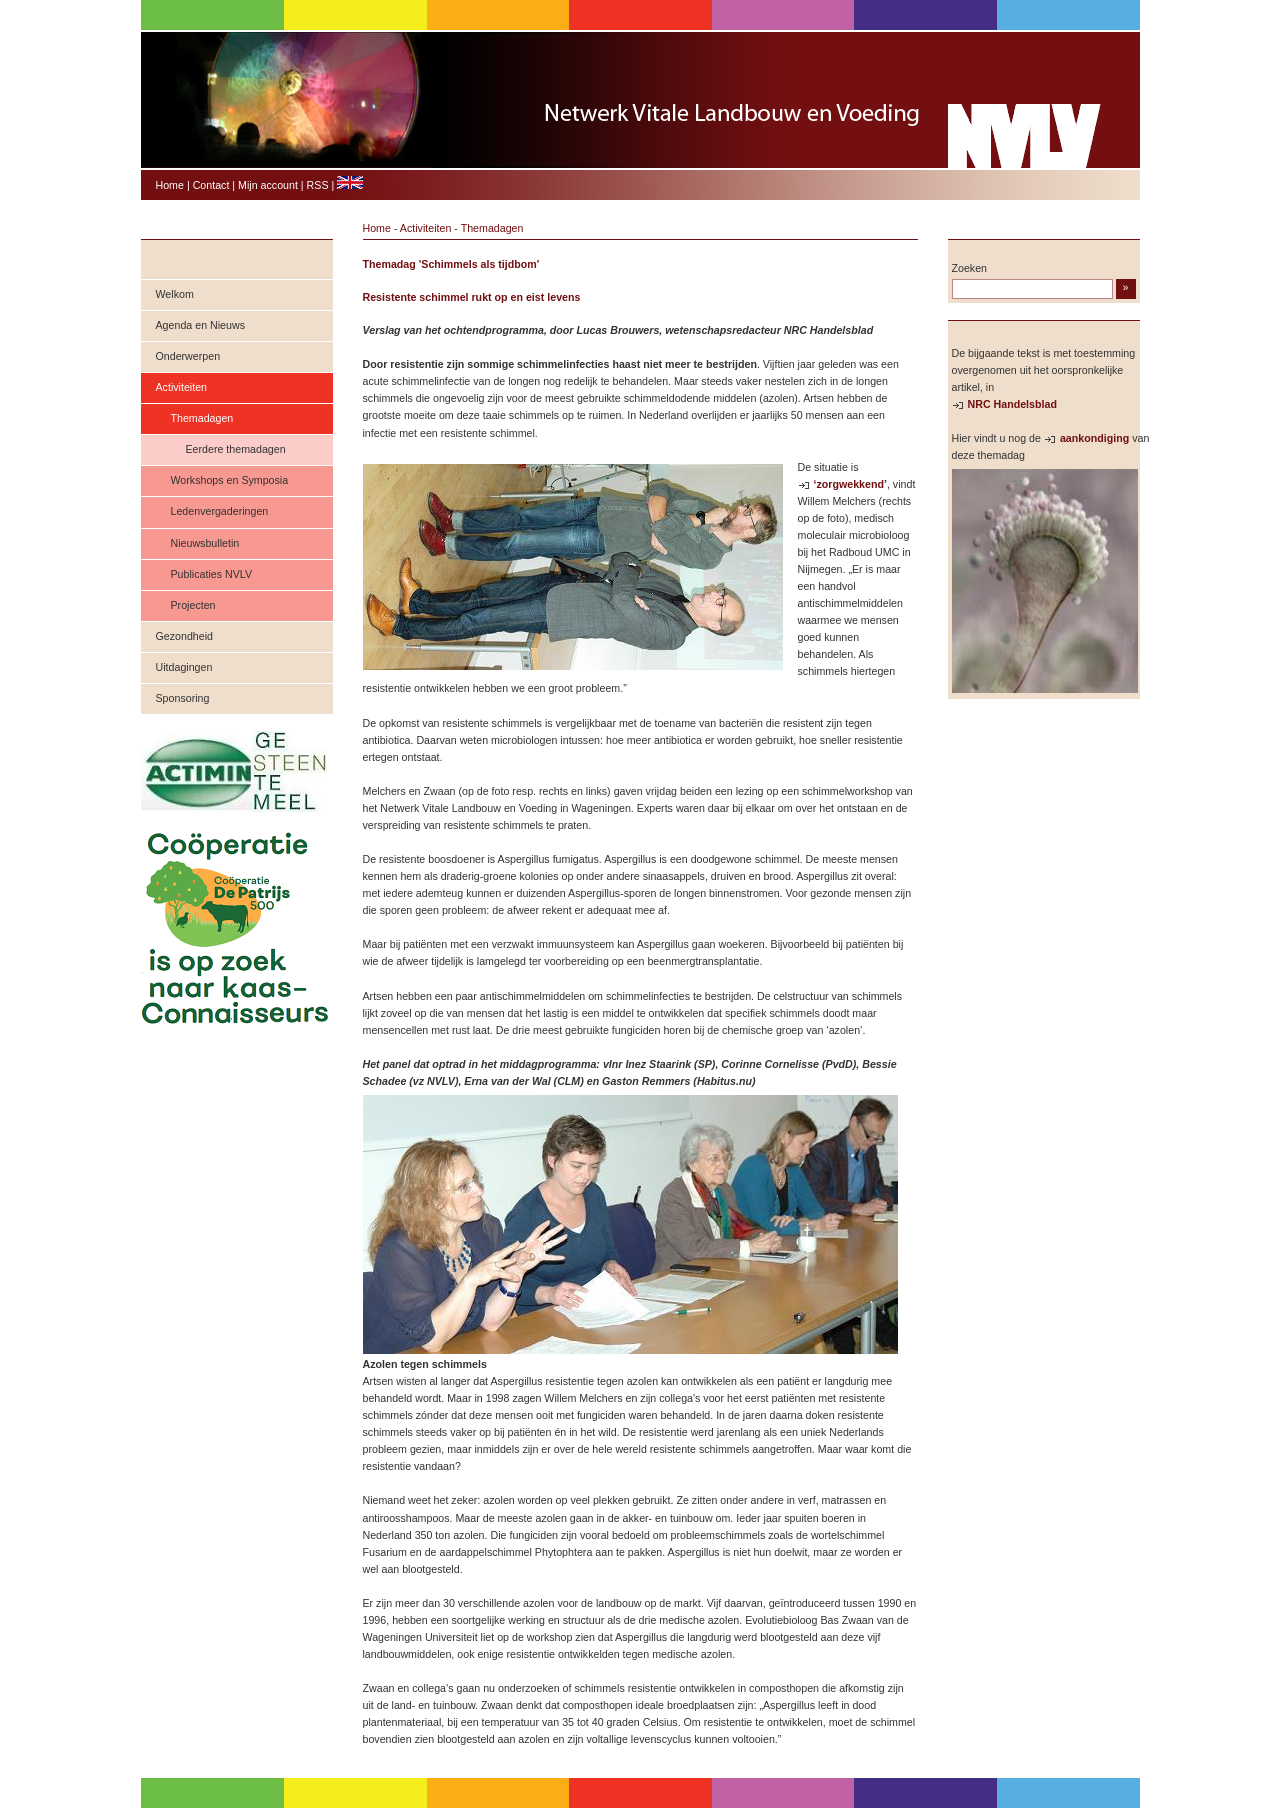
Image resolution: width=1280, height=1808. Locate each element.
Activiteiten (182, 387)
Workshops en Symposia (230, 480)
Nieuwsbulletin (205, 543)
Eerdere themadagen (236, 449)
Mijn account (268, 185)
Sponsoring (183, 698)
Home (170, 185)
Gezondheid (184, 636)
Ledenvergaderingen (220, 511)
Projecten (193, 605)
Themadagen (202, 418)
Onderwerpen (188, 356)
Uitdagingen (184, 667)
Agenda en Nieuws (200, 325)
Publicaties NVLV (212, 574)
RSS (318, 185)
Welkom (175, 294)
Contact (211, 185)
